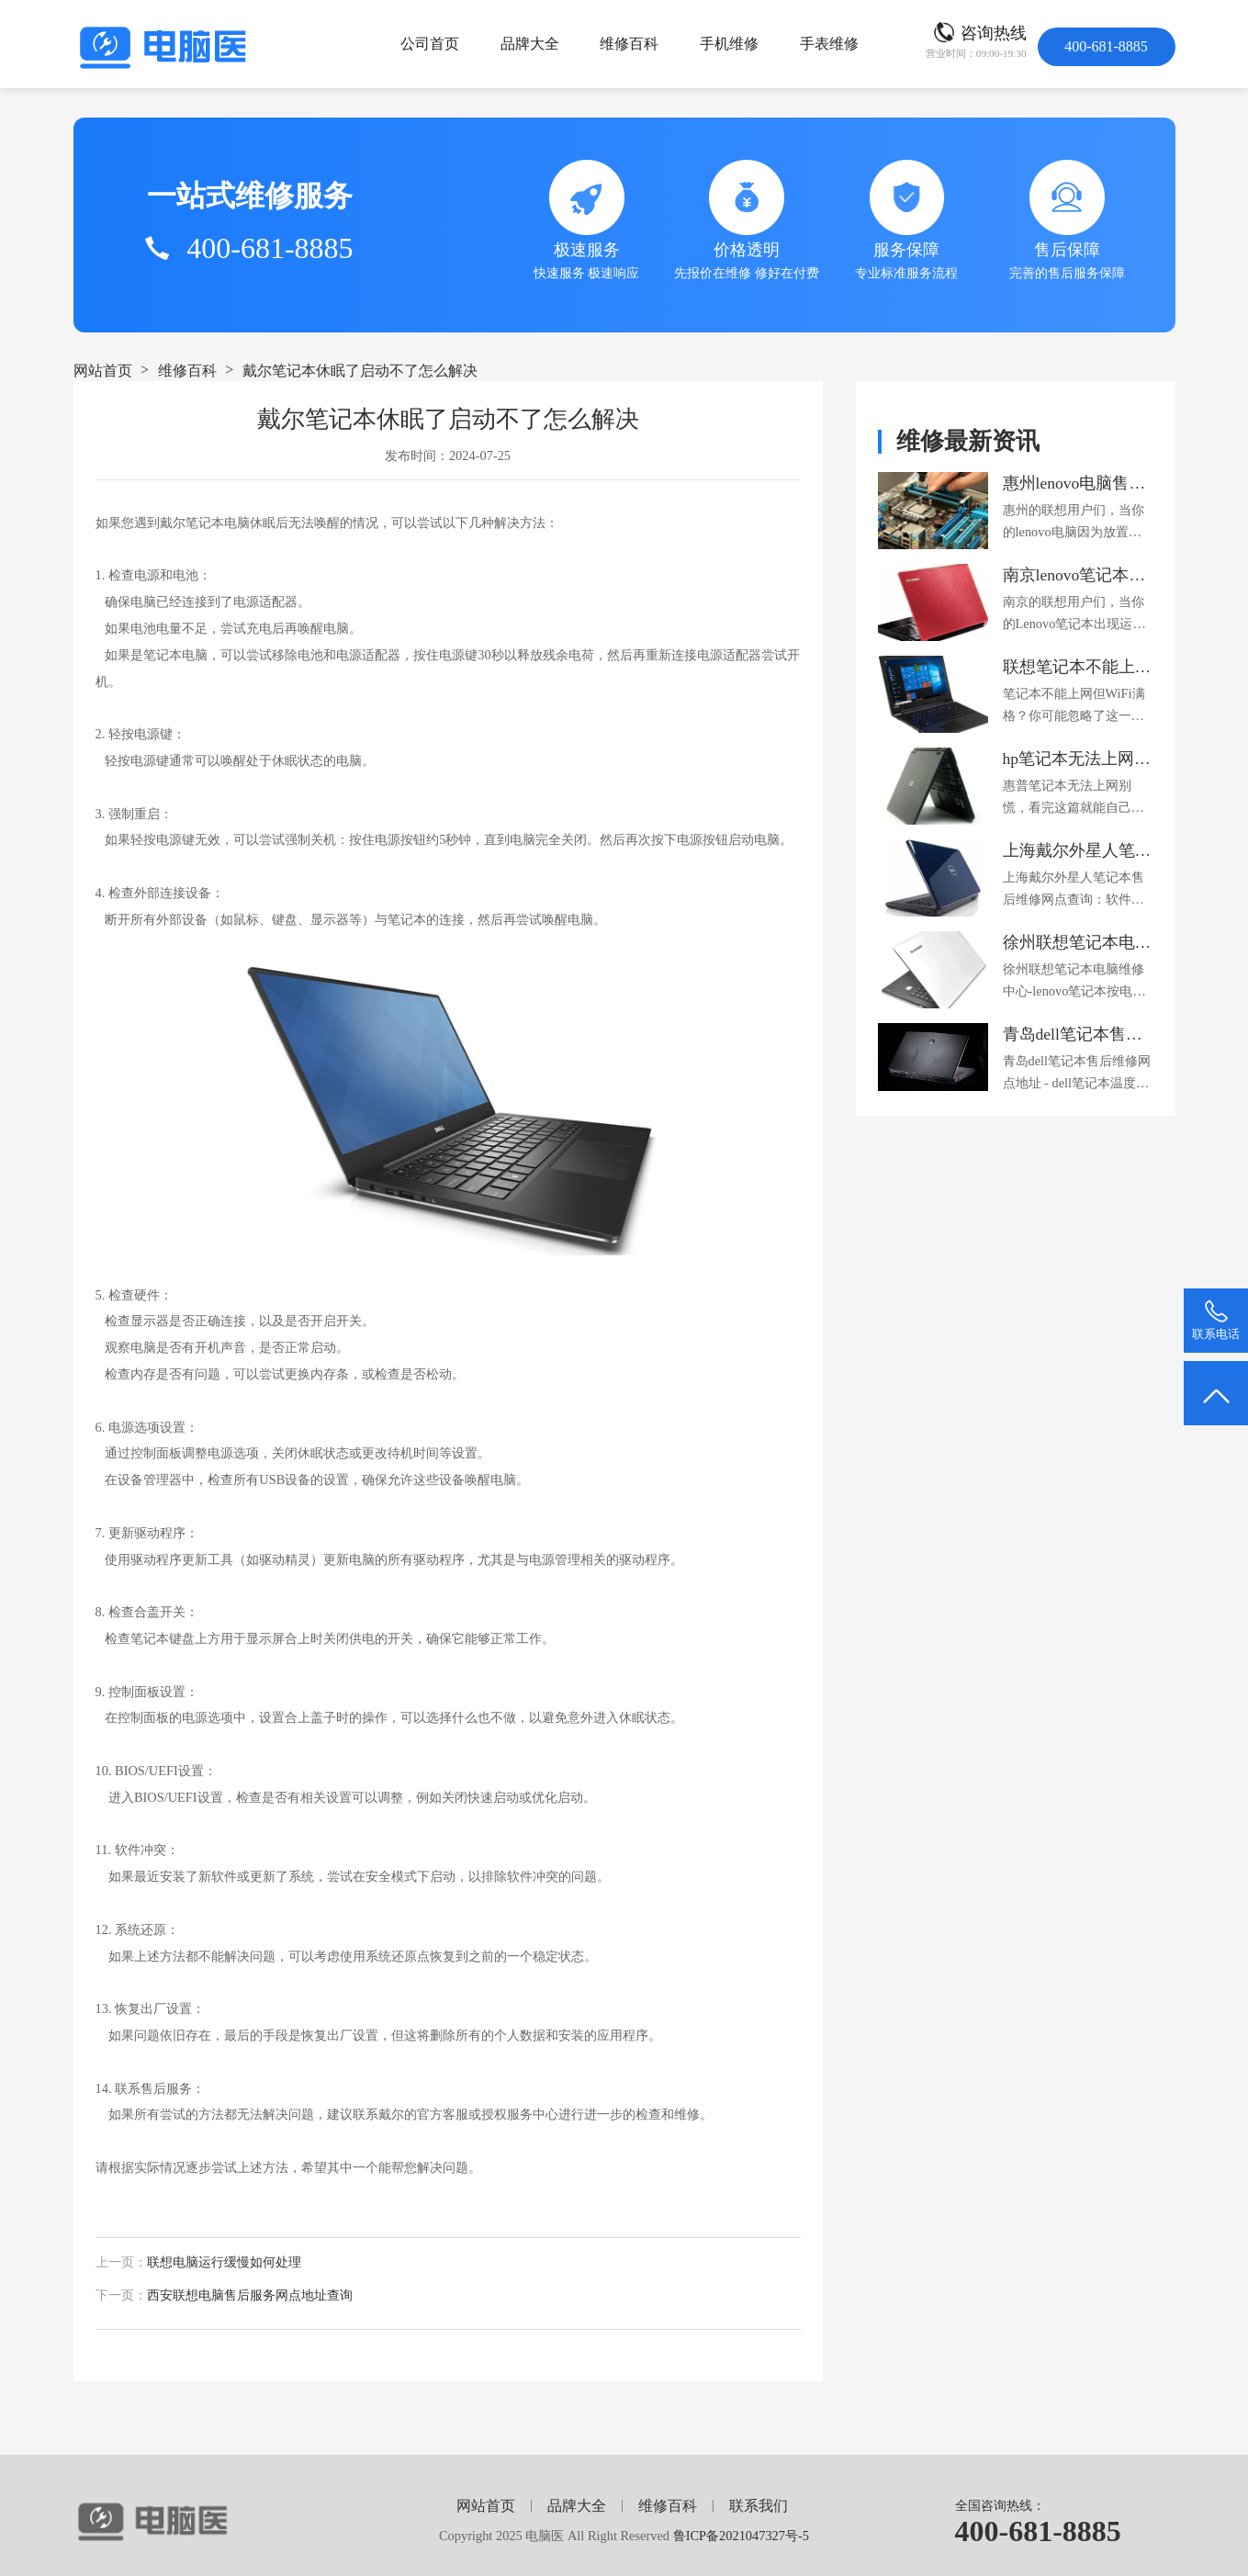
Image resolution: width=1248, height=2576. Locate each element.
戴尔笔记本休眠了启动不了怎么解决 (360, 370)
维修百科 (629, 43)
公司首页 (429, 43)
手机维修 (729, 43)
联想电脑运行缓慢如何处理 (224, 2262)
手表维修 (829, 43)
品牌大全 (529, 43)
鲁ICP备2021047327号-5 (741, 2535)
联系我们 (758, 2506)
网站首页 (102, 370)
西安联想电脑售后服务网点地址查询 (250, 2295)
